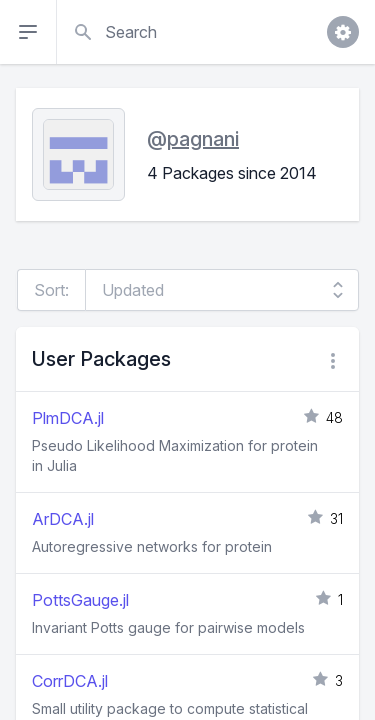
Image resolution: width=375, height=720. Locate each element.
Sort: (51, 290)
